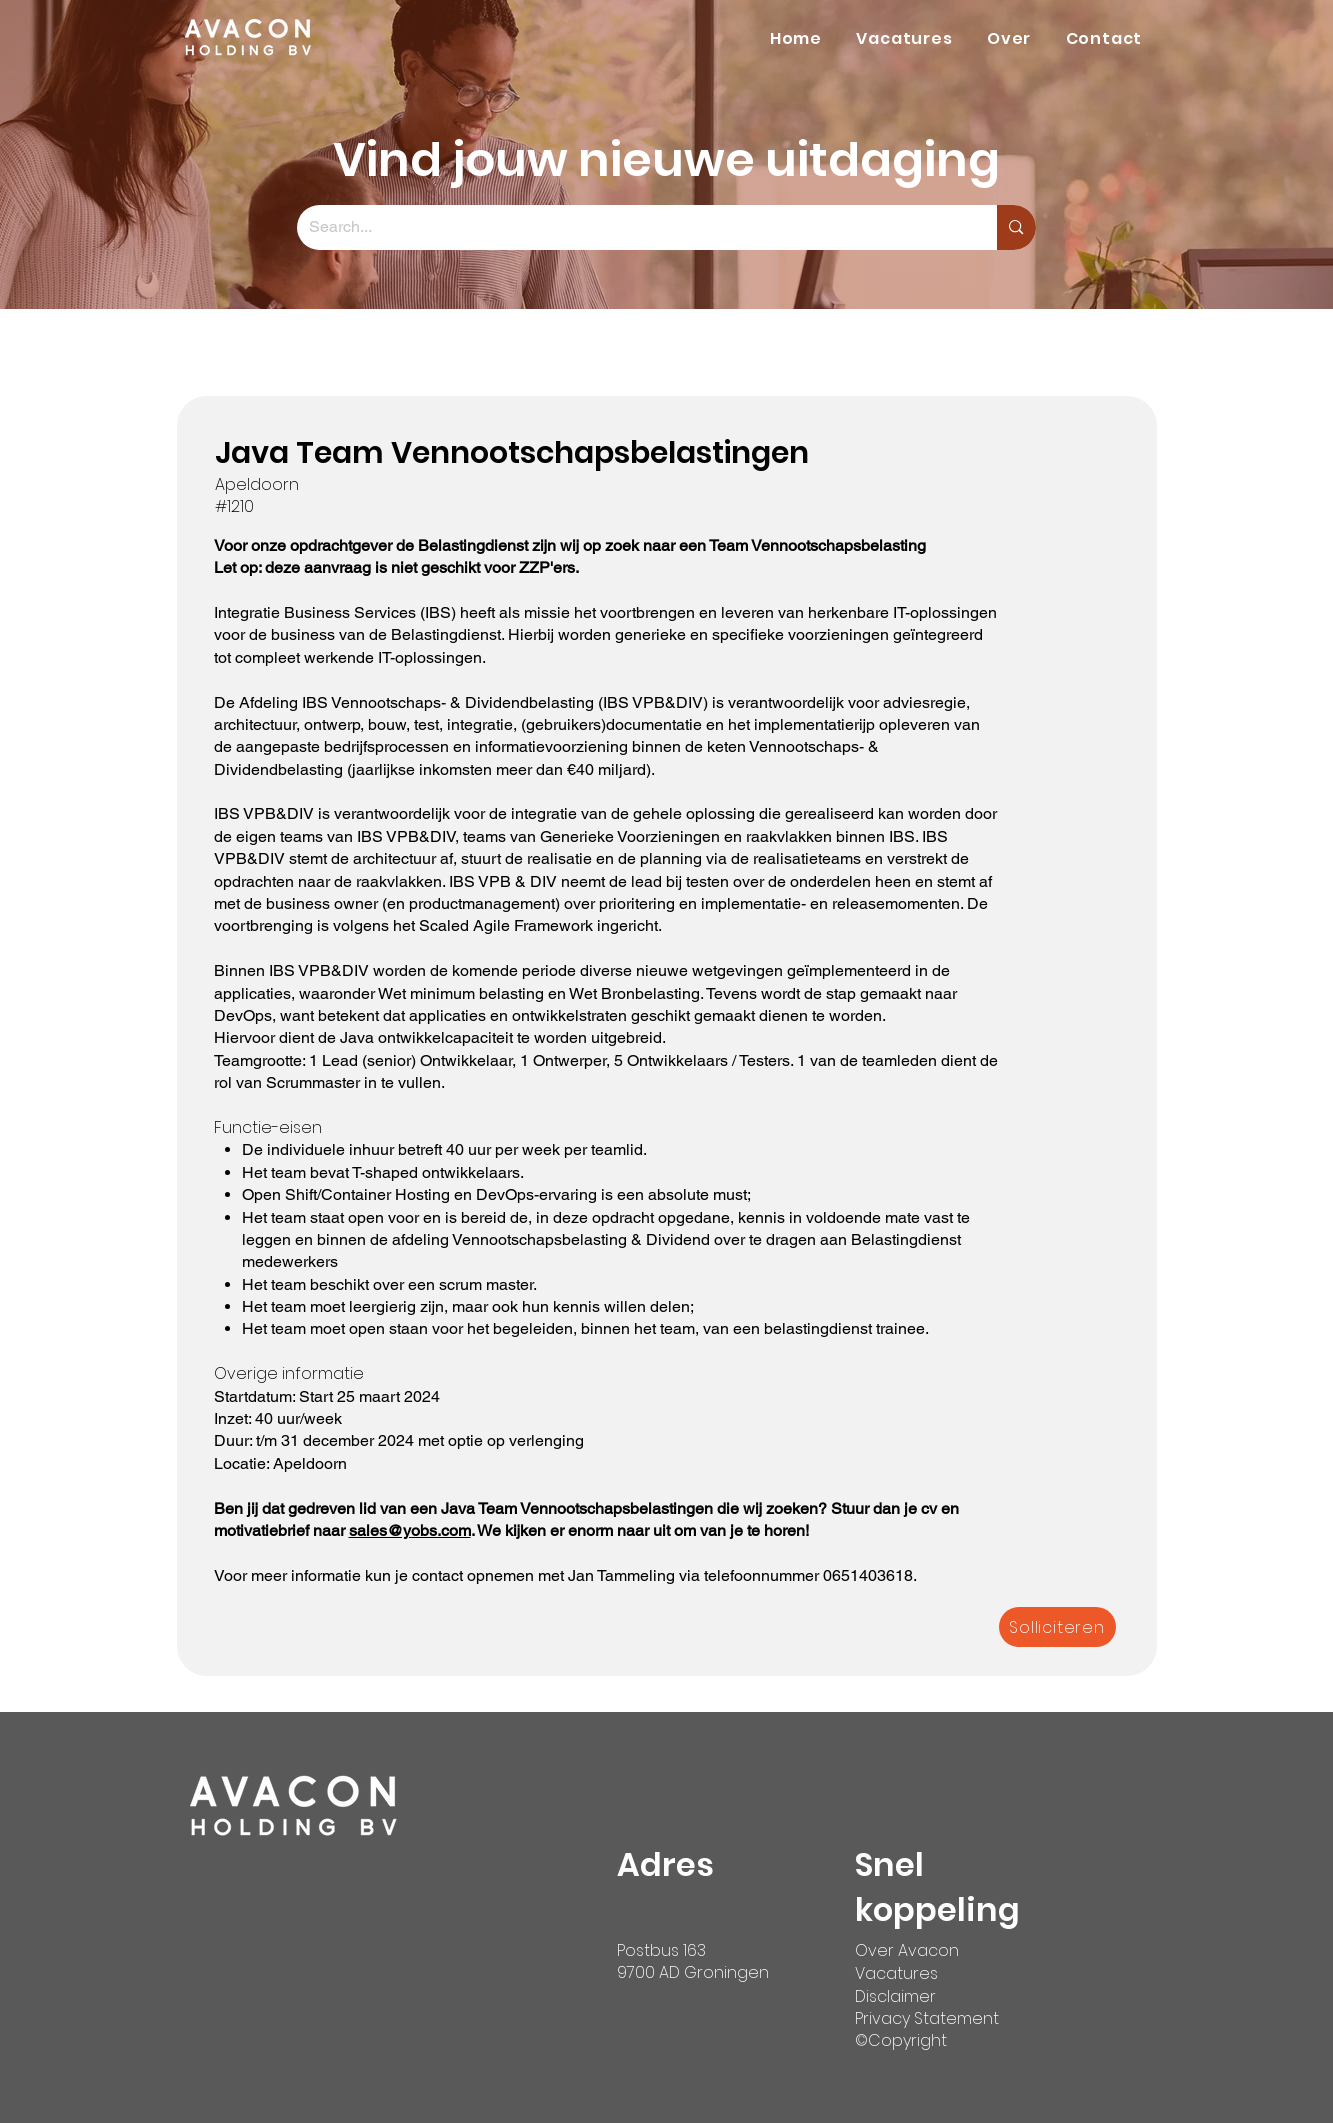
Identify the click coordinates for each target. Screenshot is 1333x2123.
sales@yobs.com (410, 1530)
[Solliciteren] (1057, 1627)
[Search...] (632, 227)
